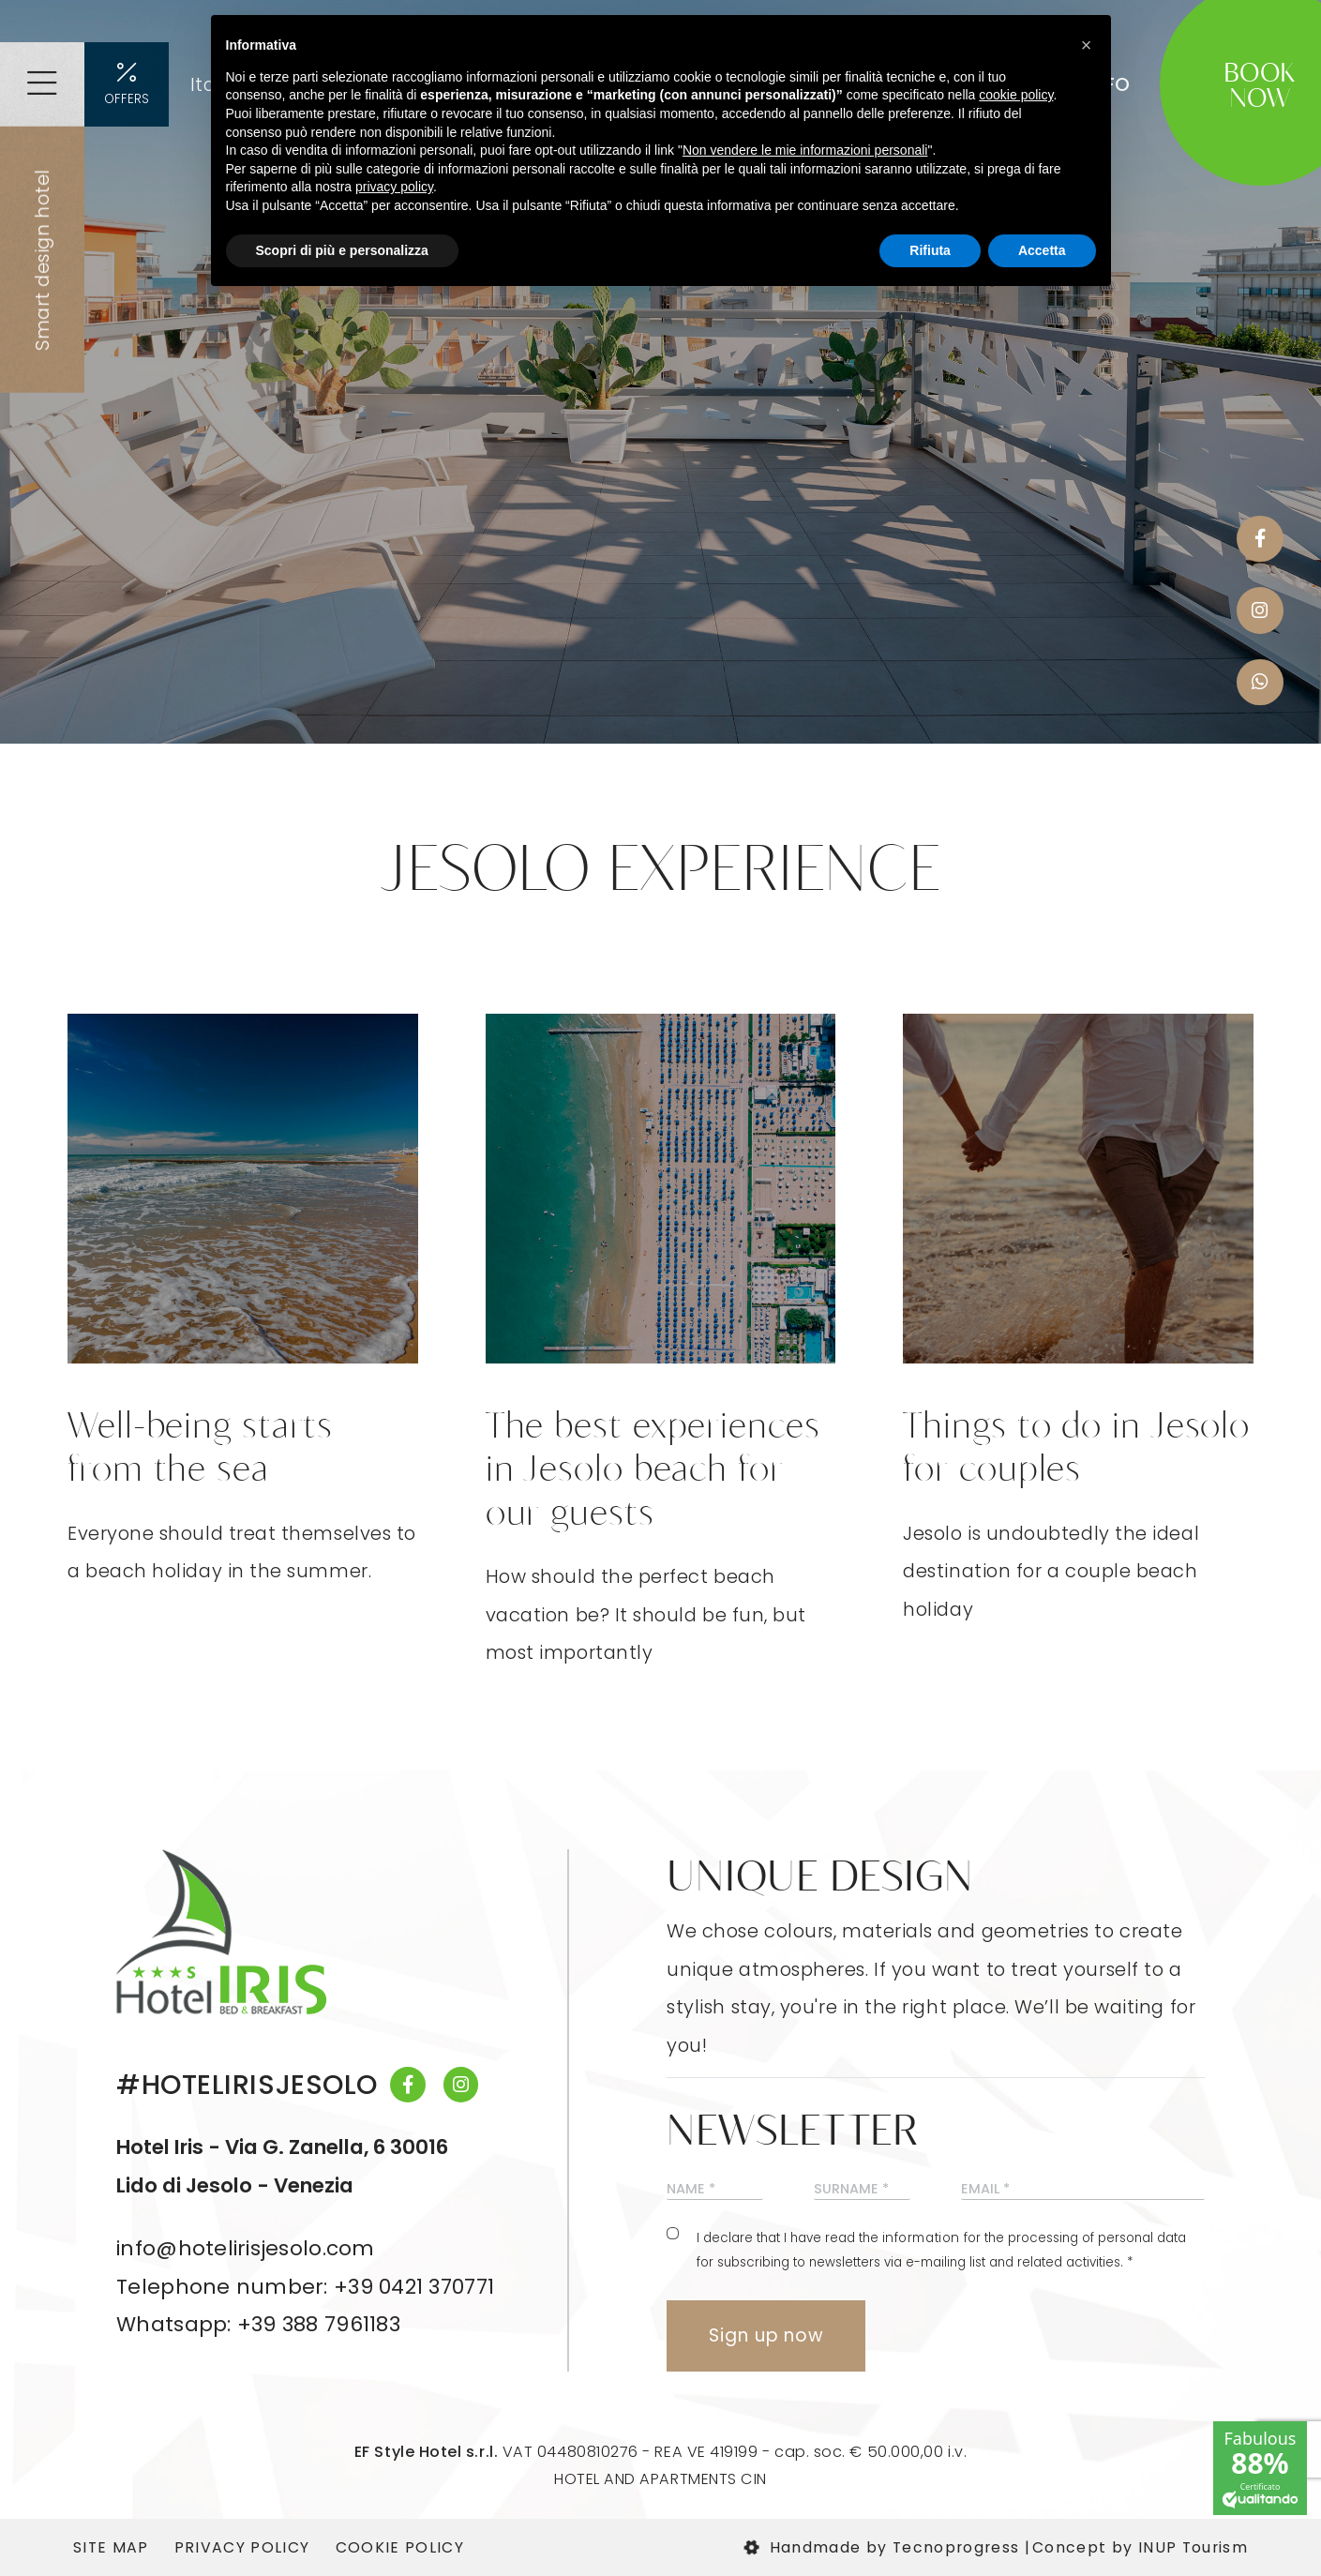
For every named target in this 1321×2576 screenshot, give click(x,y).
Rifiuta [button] (930, 250)
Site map (111, 2547)
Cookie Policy (400, 2547)
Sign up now (766, 2335)
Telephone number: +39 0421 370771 (305, 2286)
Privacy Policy (242, 2547)
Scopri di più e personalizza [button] (342, 250)
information (921, 2238)
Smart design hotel (42, 260)
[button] (1087, 45)
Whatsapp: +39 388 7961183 (258, 2324)
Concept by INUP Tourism (1140, 2547)
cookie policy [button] (1016, 94)
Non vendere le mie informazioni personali (805, 150)
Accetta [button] (1042, 250)
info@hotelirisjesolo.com (245, 2248)
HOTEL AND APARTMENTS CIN (660, 2479)
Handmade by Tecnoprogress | (887, 2547)
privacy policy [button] (394, 186)
